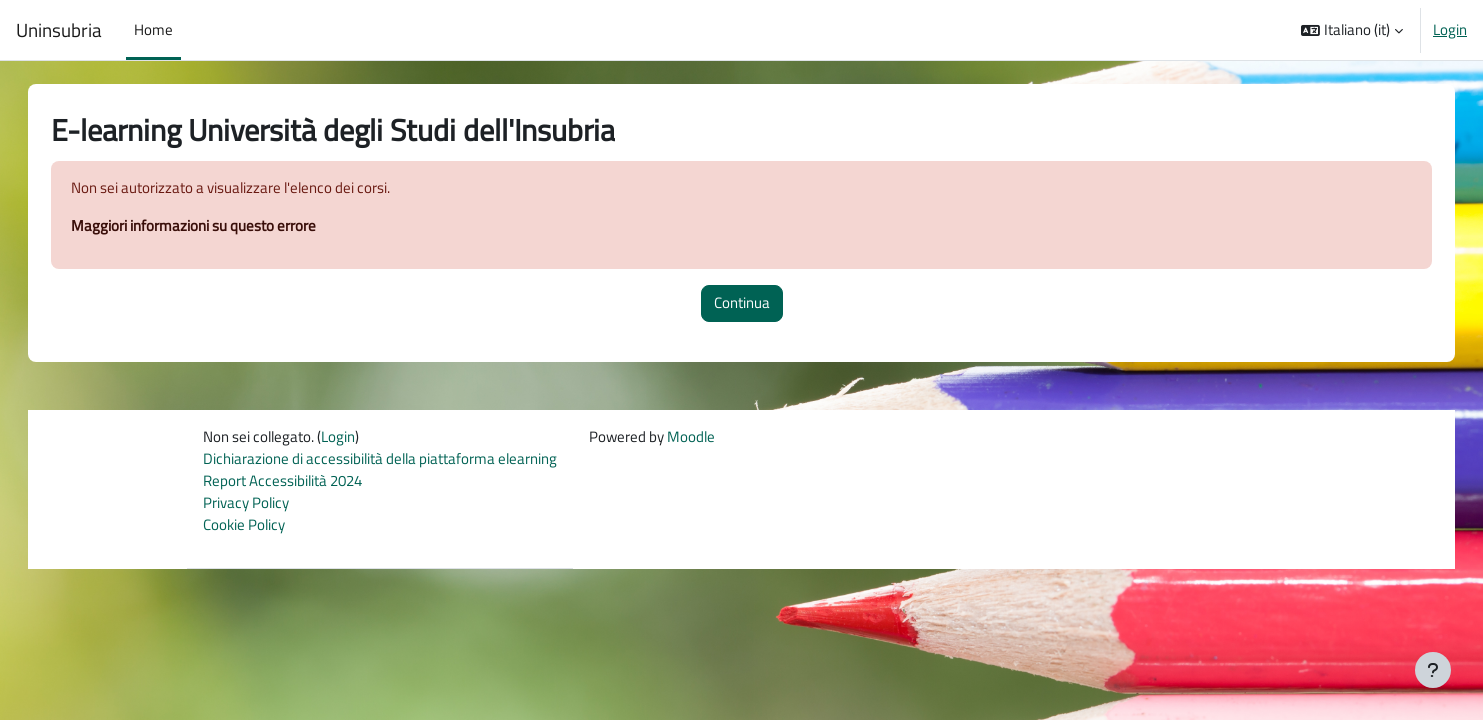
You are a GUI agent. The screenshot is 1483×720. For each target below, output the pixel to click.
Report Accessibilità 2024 (282, 482)
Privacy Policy (246, 504)
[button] (1352, 30)
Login (1450, 30)
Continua (742, 303)
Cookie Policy (244, 527)
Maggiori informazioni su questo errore (213, 226)
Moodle (691, 437)
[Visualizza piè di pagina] (1433, 670)
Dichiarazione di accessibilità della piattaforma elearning (380, 459)
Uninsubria (59, 30)
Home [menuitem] (153, 29)
